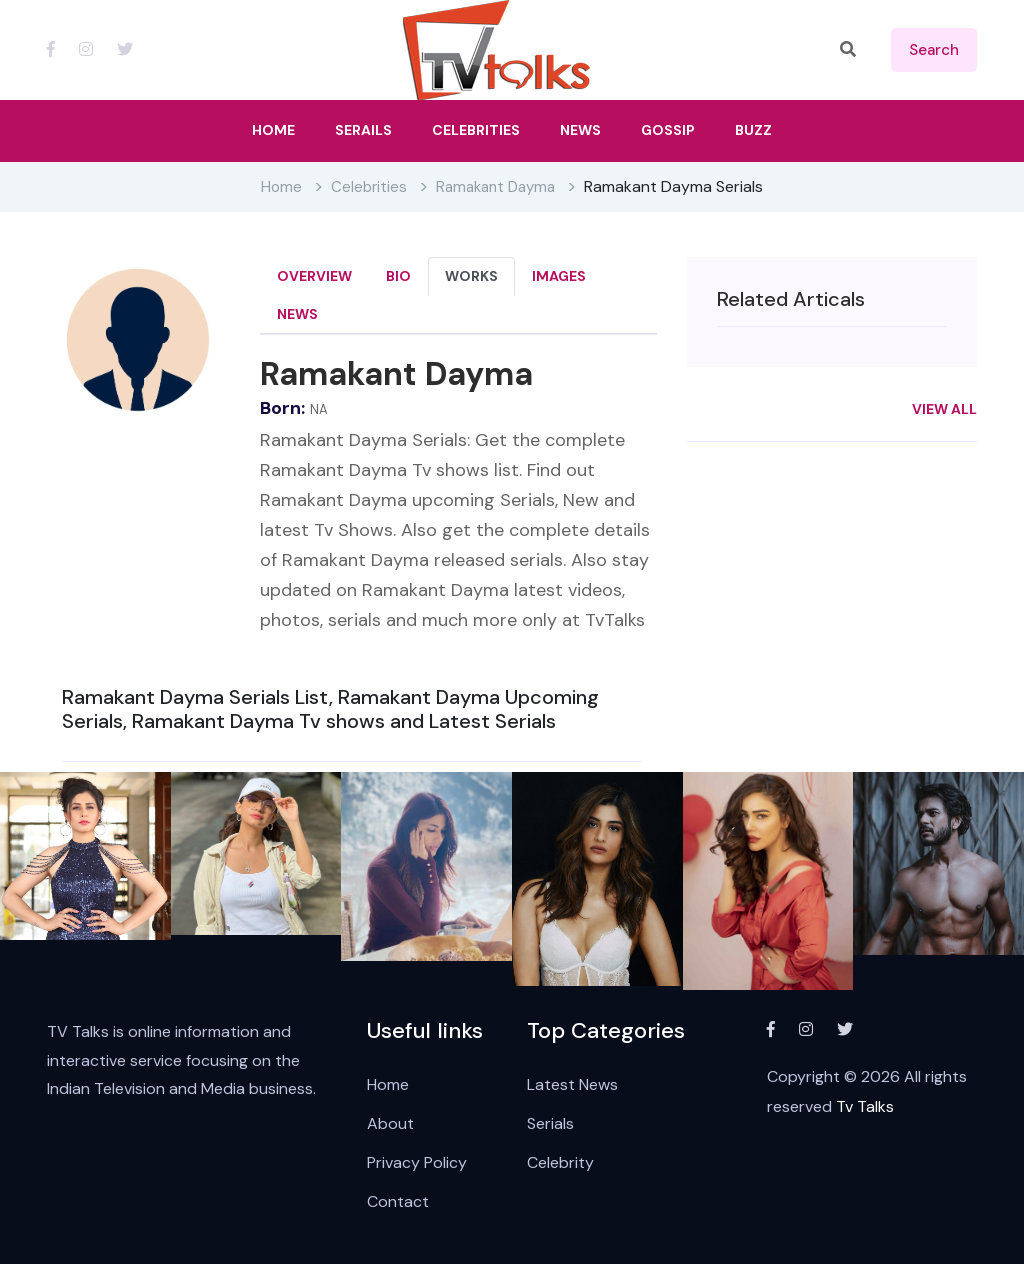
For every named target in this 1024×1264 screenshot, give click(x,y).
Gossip (668, 130)
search (934, 50)
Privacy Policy (417, 1162)
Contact (398, 1201)
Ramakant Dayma (495, 187)
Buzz (753, 130)
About (390, 1123)
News (297, 314)
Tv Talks (865, 1106)
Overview (314, 276)
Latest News (572, 1084)
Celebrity (560, 1162)
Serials (550, 1123)
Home (281, 187)
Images (559, 276)
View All (944, 409)
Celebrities (369, 187)
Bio (398, 276)
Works (471, 276)
